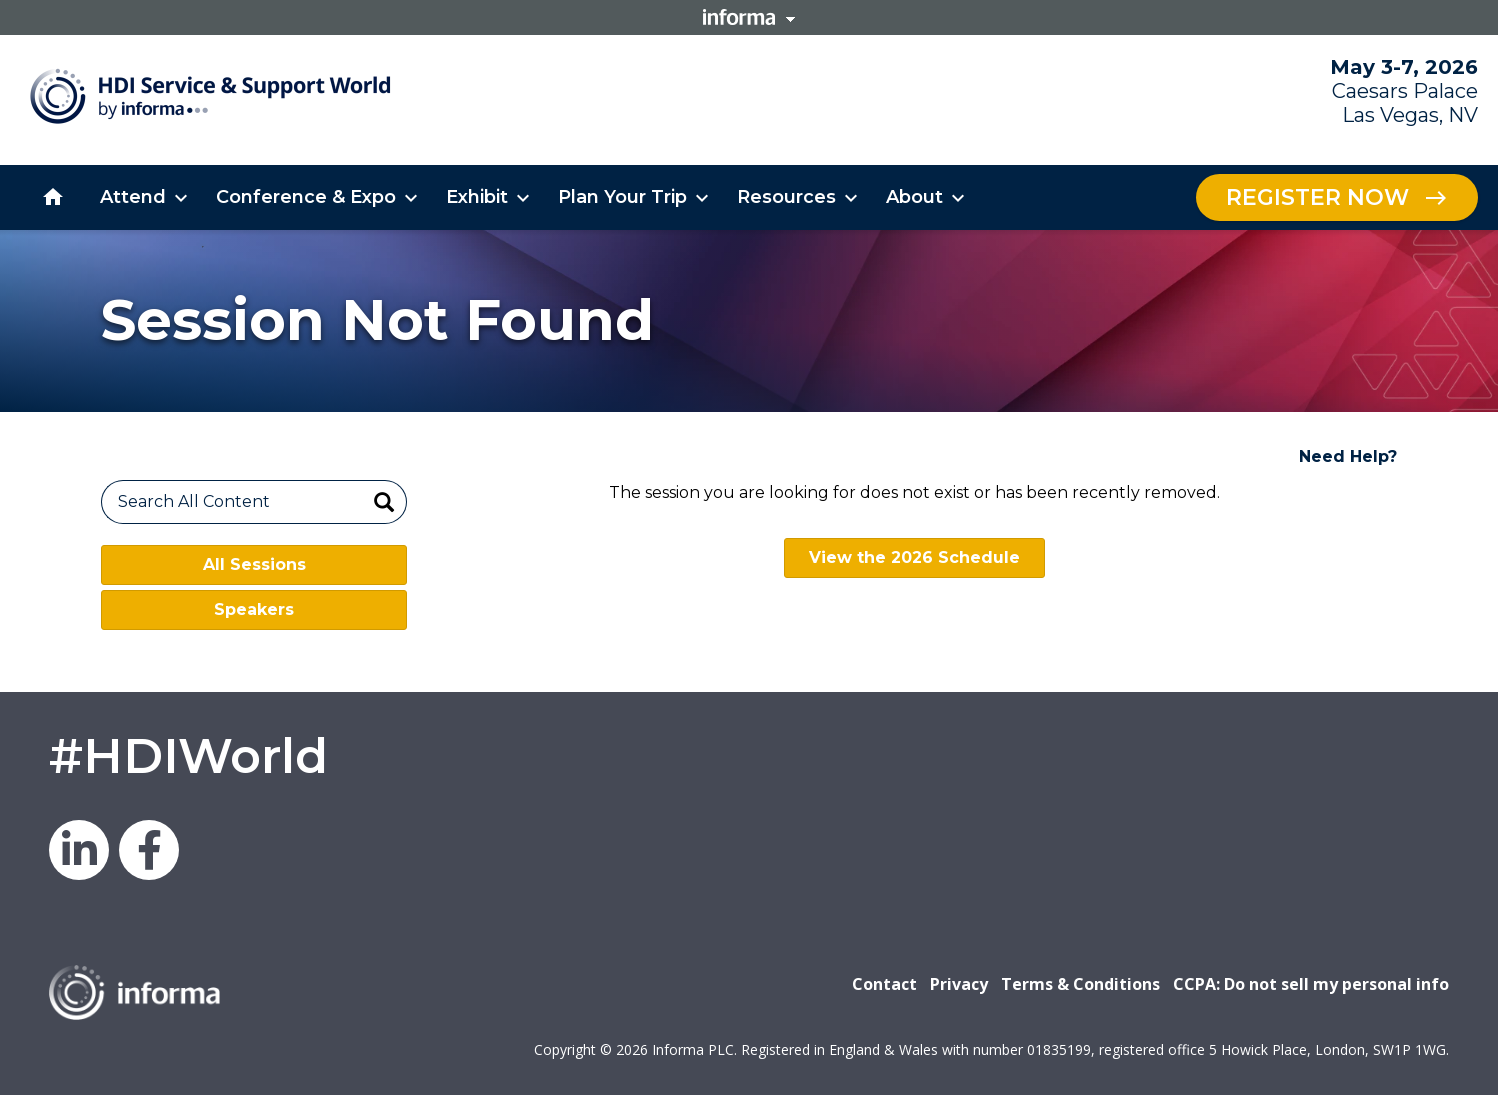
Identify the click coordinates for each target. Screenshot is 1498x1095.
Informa (749, 17)
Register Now (1317, 197)
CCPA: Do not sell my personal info (1311, 984)
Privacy (959, 984)
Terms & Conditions (1080, 984)
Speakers (254, 609)
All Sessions (254, 564)
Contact (884, 984)
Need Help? (1348, 456)
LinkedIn (79, 850)
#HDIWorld (188, 756)
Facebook (149, 850)
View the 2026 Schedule (914, 557)
